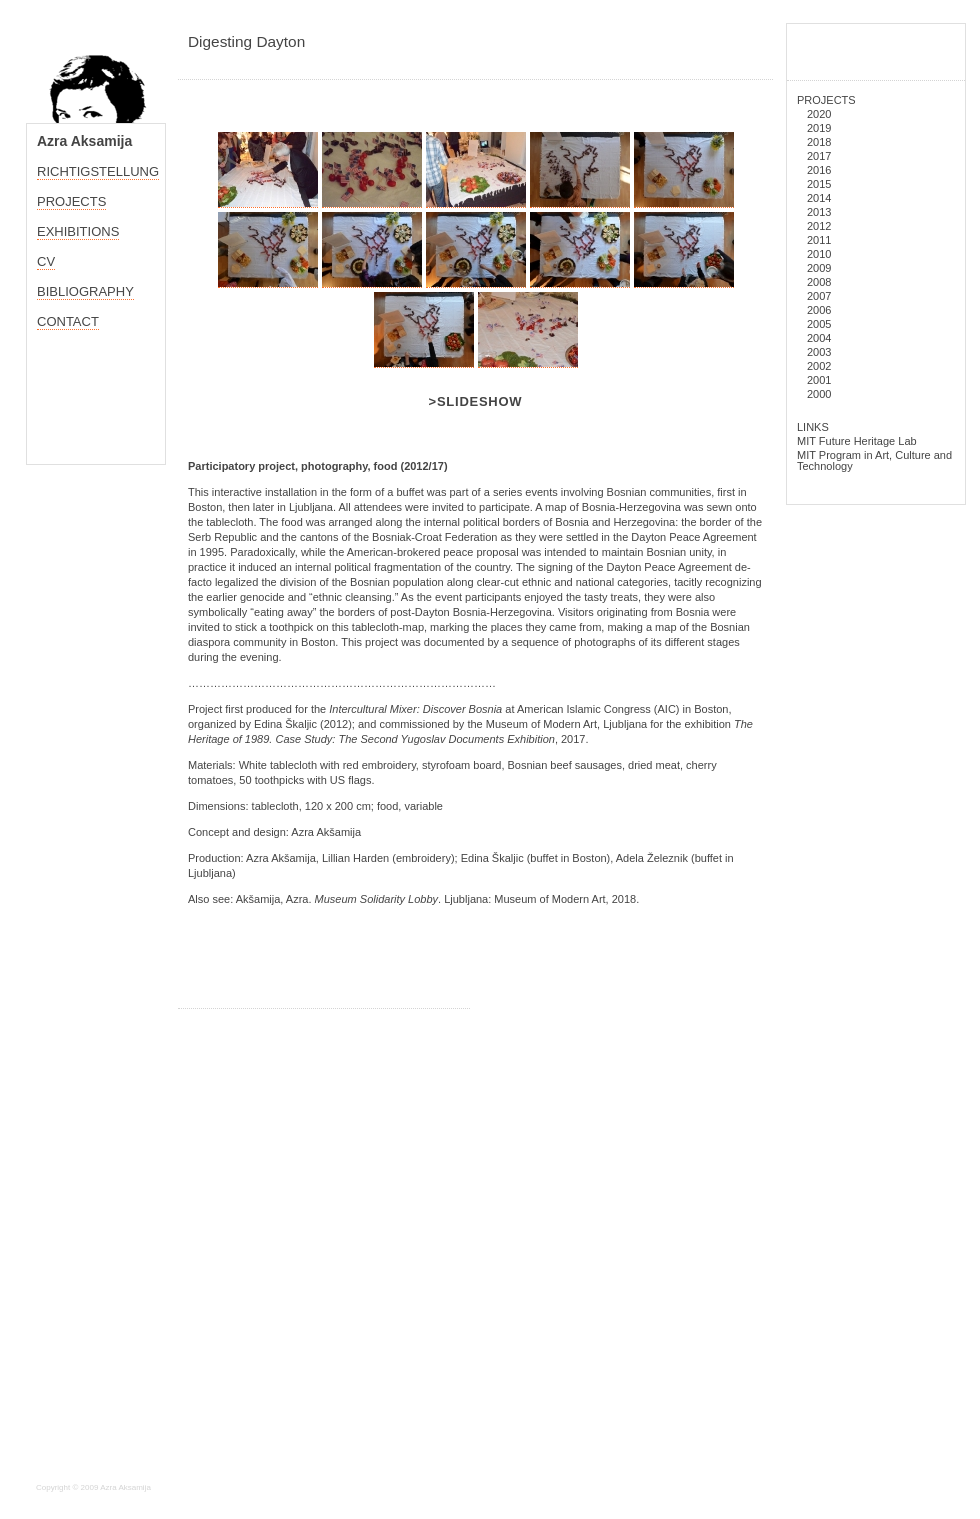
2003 (819, 352)
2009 (819, 268)
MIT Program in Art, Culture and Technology (874, 460)
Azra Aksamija (84, 141)
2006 (819, 310)
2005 (819, 324)
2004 (819, 338)
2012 (819, 226)
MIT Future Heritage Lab (857, 441)
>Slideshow (476, 401)
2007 (819, 296)
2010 (819, 254)
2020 (819, 114)
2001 (819, 380)
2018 (819, 142)
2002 (819, 366)
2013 (819, 212)
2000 (819, 394)
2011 (819, 240)
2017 (819, 156)
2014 (819, 198)
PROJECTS (826, 100)
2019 (819, 128)
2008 (819, 282)
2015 (819, 184)
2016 (819, 170)
